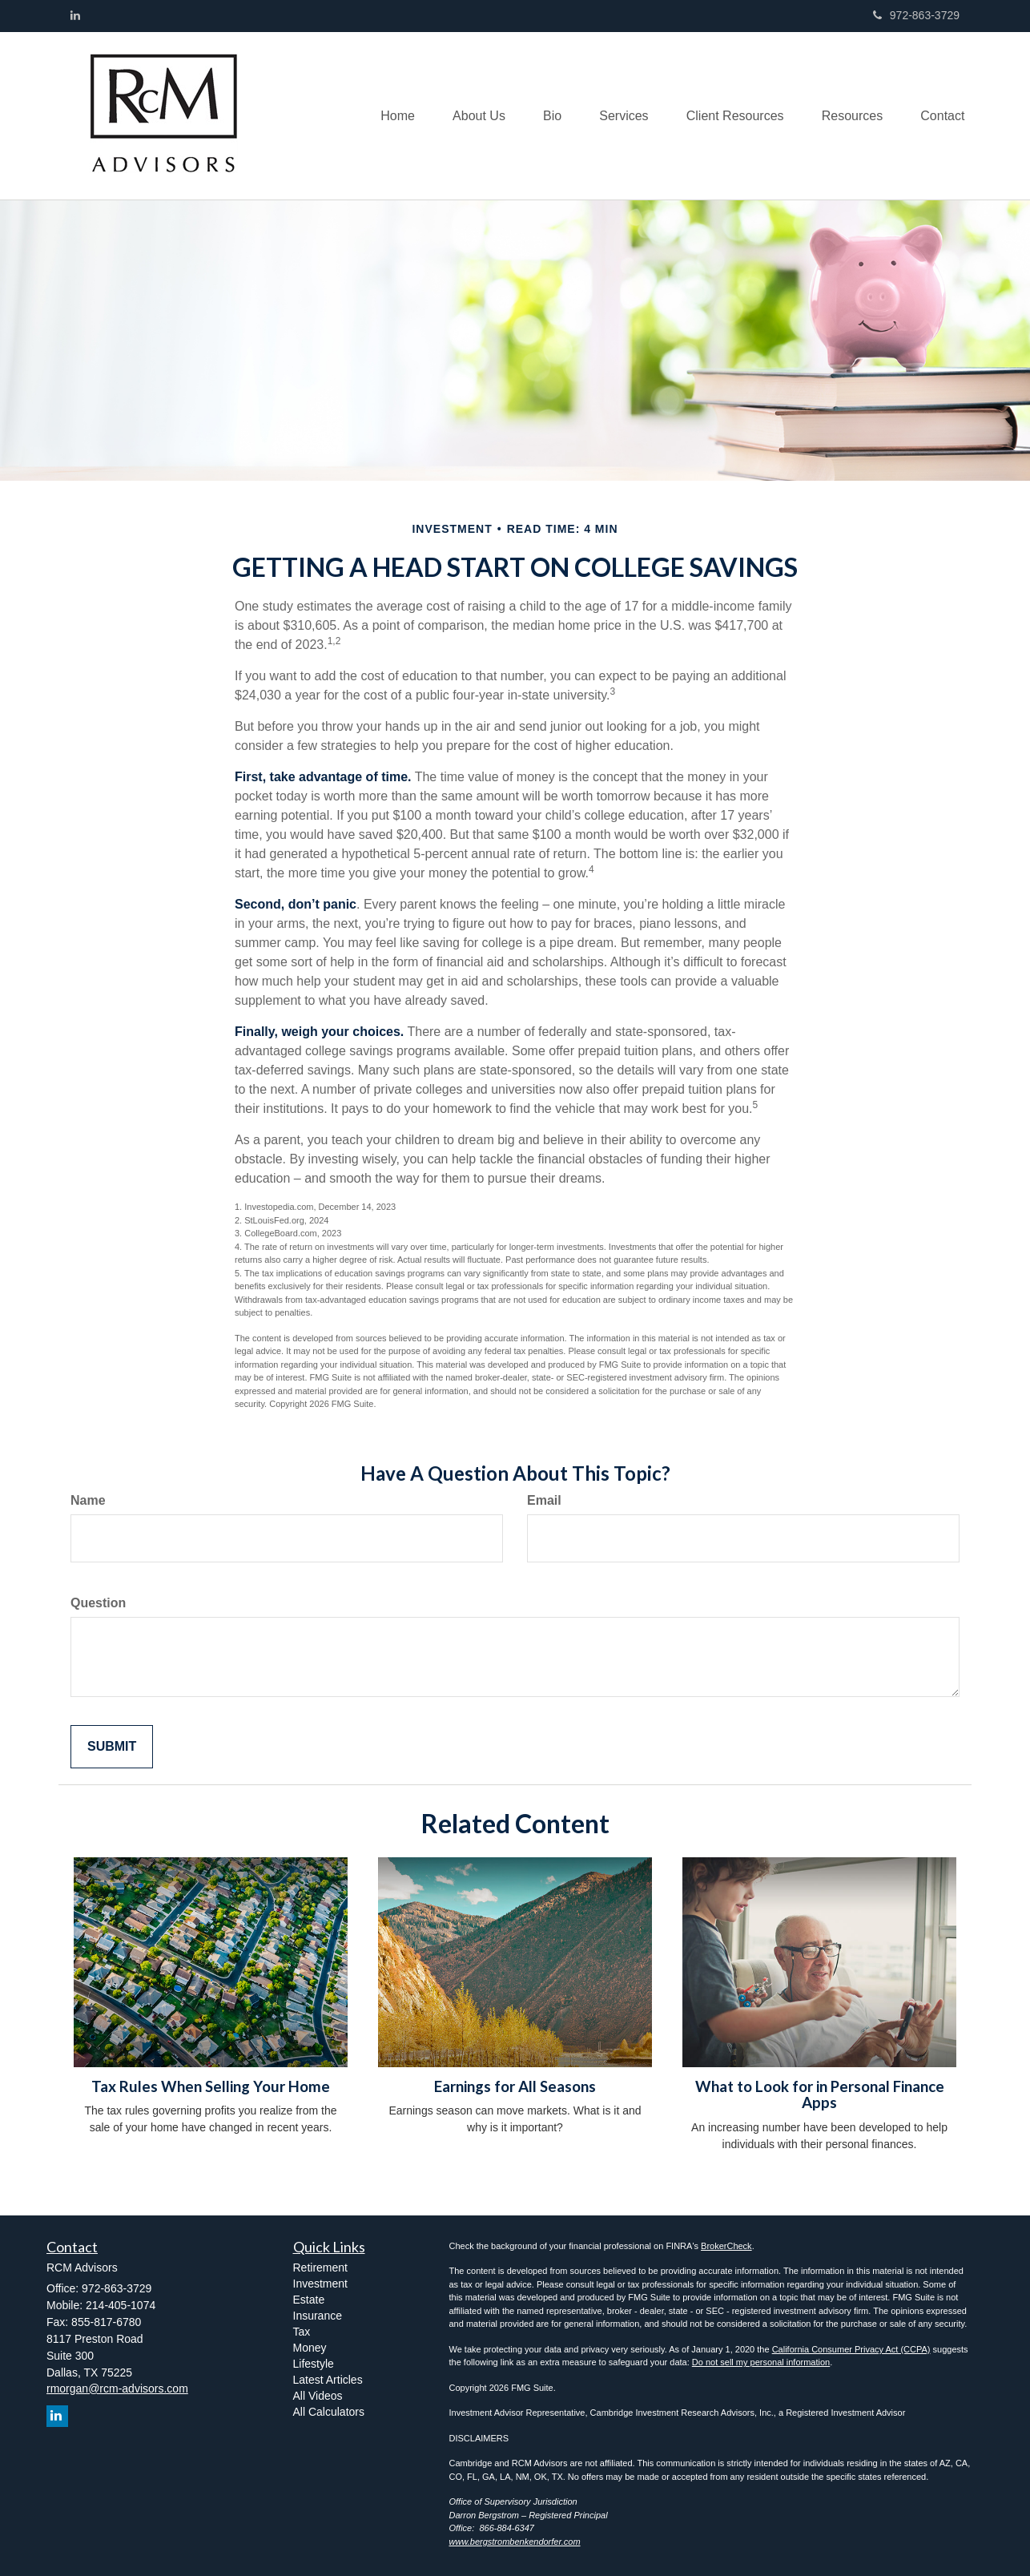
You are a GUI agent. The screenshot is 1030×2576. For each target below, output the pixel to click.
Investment (320, 2283)
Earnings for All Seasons (515, 2086)
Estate (309, 2299)
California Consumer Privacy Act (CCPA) (851, 2349)
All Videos (318, 2395)
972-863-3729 (916, 15)
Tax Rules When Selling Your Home (210, 2086)
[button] (466, 115)
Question (98, 1603)
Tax (302, 2331)
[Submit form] (111, 1747)
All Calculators (328, 2411)
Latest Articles (328, 2379)
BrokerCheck (726, 2246)
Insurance (317, 2315)
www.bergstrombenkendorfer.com (515, 2541)
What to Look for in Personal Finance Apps (819, 2095)
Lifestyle (313, 2363)
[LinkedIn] (75, 15)
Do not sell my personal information (761, 2362)
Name (88, 1500)
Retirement (320, 2267)
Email (544, 1500)
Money (310, 2347)
